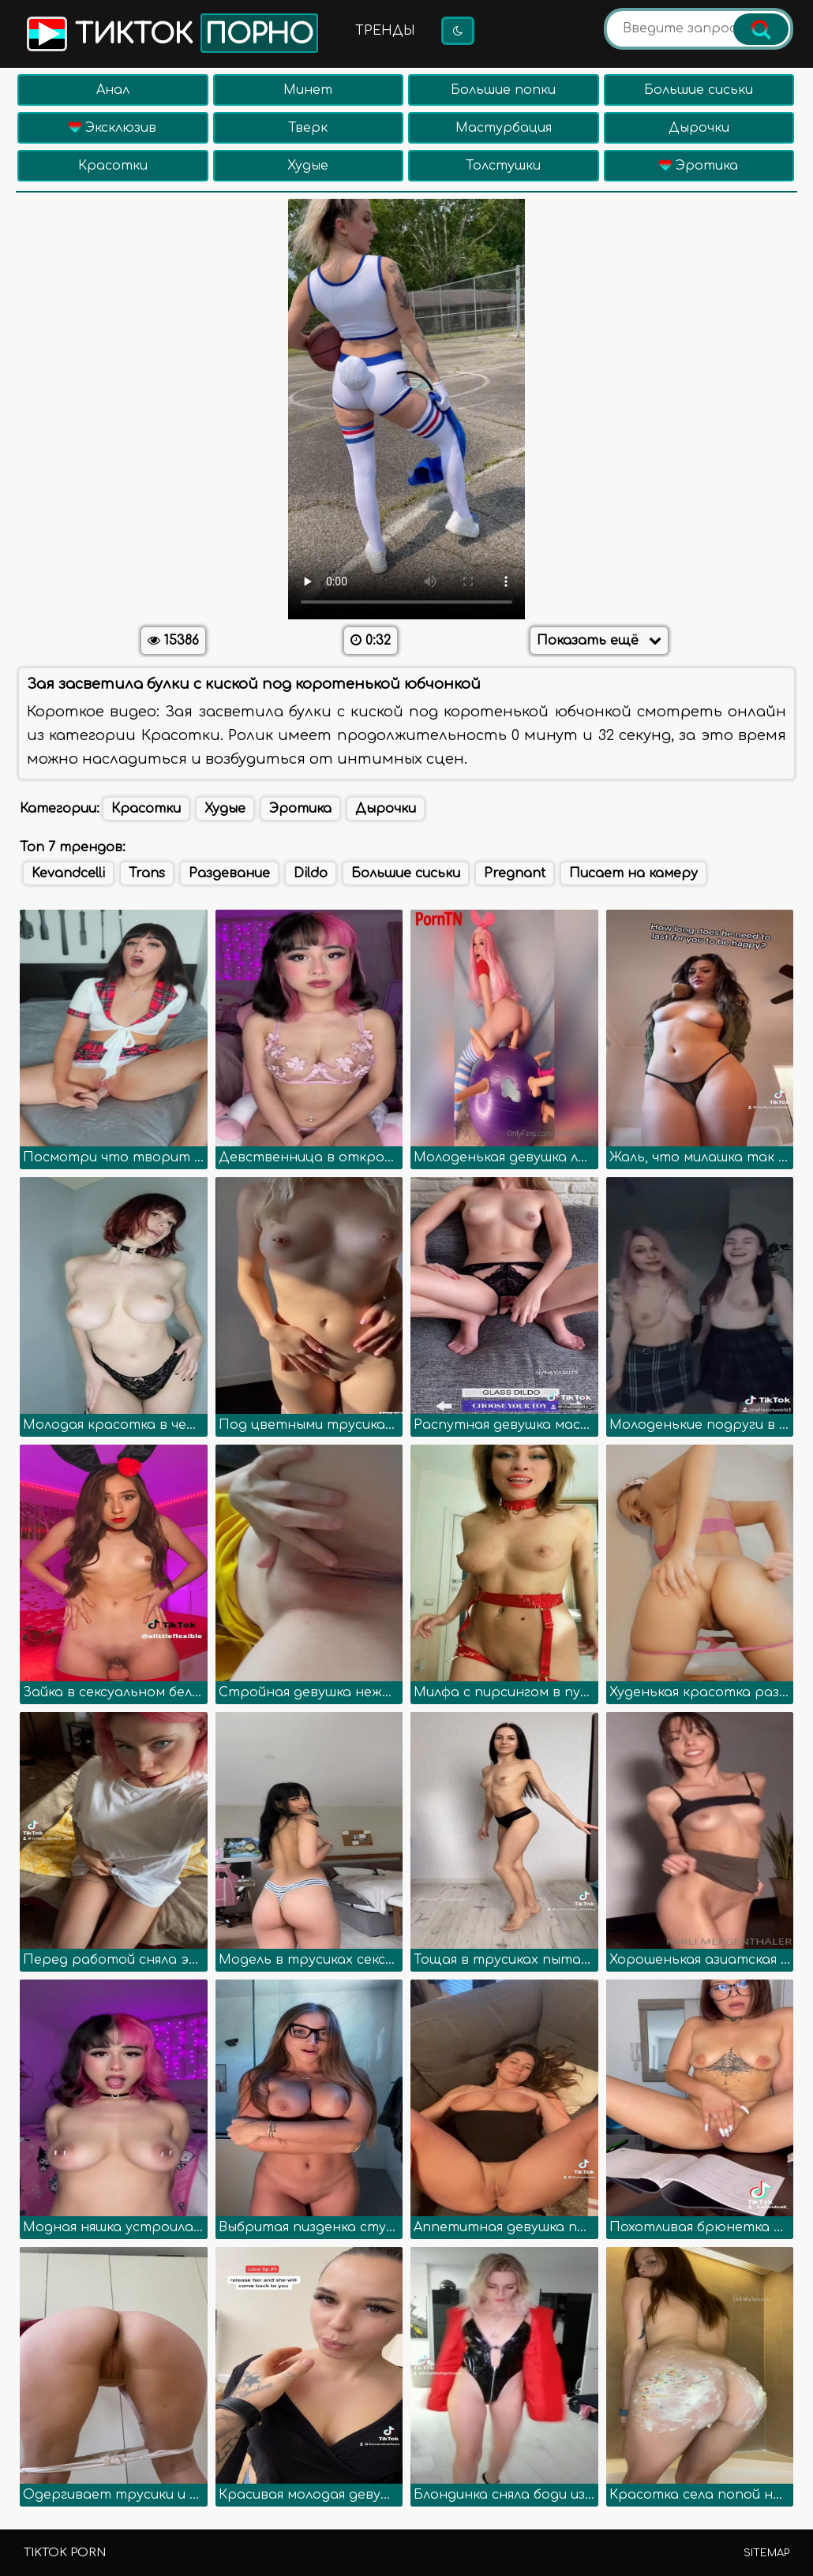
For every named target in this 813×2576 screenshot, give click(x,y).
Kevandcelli (68, 873)
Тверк (308, 128)
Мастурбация (503, 128)
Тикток (171, 33)
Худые (307, 166)
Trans (147, 873)
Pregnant (514, 873)
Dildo (311, 873)
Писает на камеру (633, 873)
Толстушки (503, 166)
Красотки (113, 166)
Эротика (698, 166)
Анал (112, 90)
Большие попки (503, 90)
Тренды (385, 31)
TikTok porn (65, 2552)
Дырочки (699, 128)
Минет (307, 90)
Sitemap (766, 2553)
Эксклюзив (112, 128)
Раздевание (229, 873)
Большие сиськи (698, 90)
